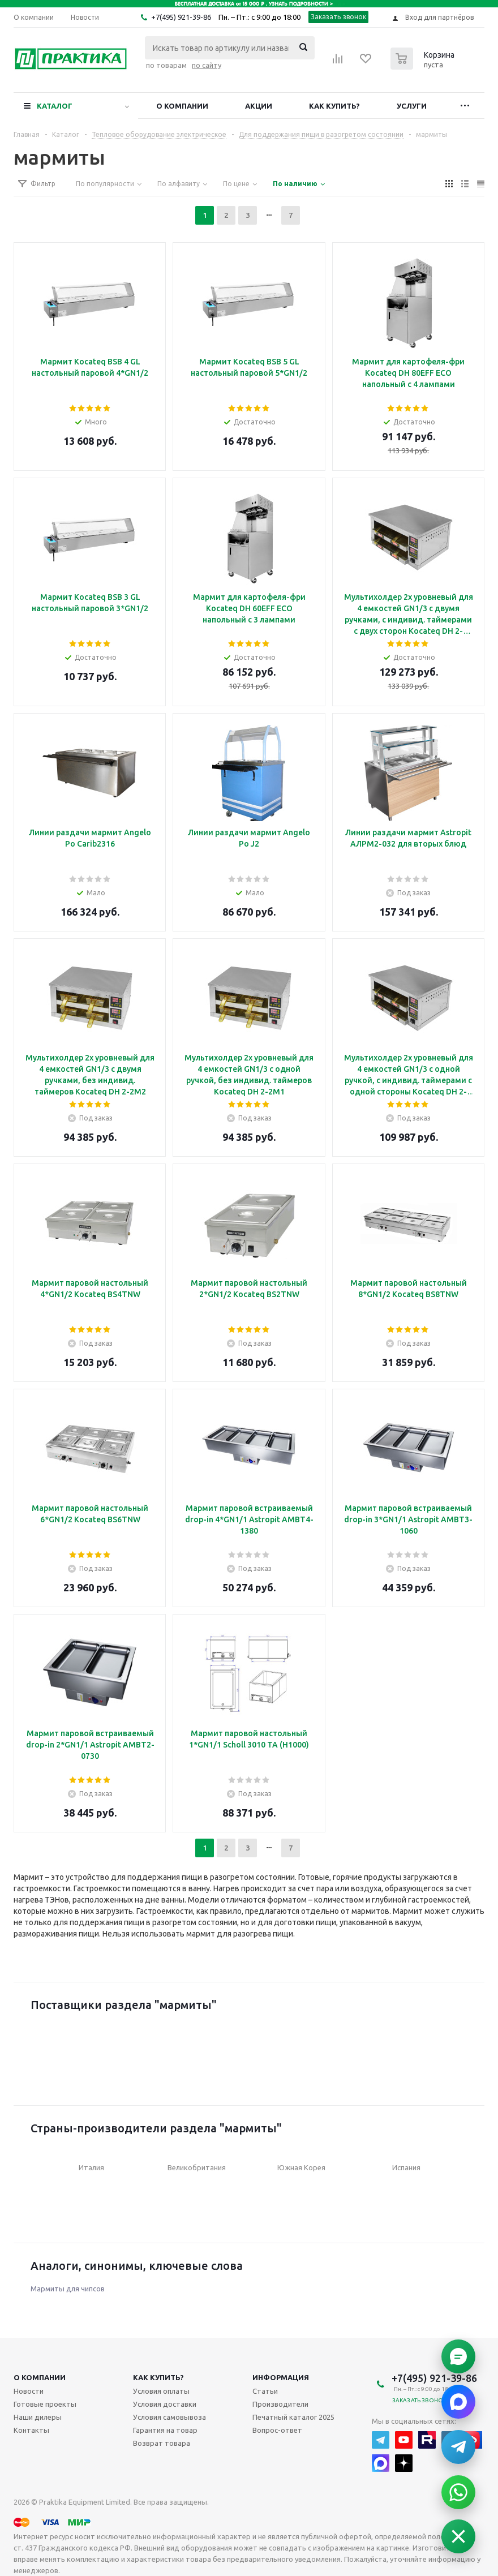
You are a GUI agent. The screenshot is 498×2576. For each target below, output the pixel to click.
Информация (280, 2377)
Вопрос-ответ (277, 2430)
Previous (39, 2042)
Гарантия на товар (165, 2430)
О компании (182, 106)
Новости (29, 2391)
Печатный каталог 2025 (293, 2417)
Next (459, 2042)
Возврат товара (161, 2443)
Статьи (265, 2391)
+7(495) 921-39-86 (181, 17)
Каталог (54, 106)
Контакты (31, 2430)
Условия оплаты (161, 2391)
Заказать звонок (339, 16)
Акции (258, 106)
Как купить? (334, 106)
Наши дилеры (38, 2417)
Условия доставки (164, 2404)
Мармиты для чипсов (68, 2288)
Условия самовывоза (169, 2417)
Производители (280, 2404)
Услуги (412, 106)
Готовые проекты (45, 2404)
